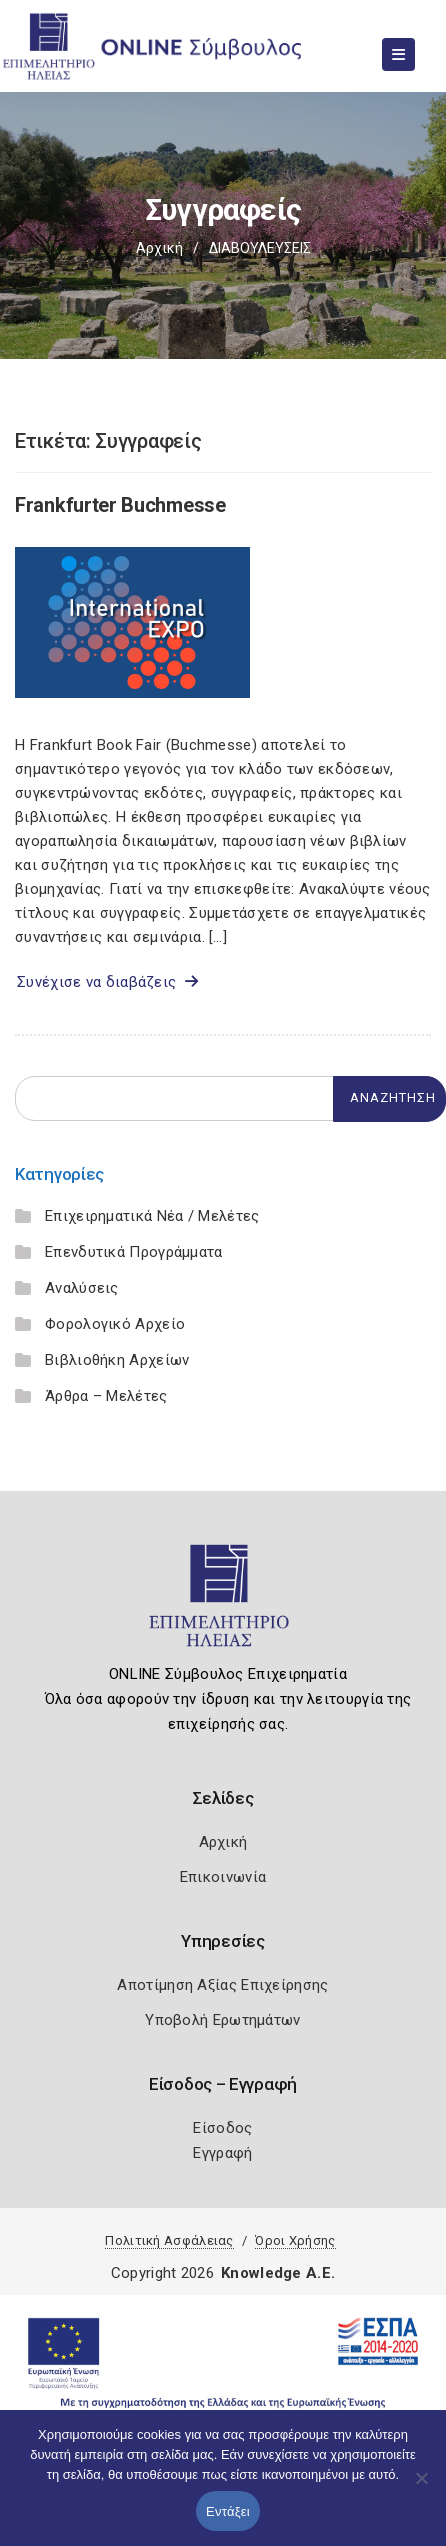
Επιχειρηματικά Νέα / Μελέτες (152, 1216)
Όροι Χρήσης (295, 2240)
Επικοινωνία (223, 1877)
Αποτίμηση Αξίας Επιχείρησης (222, 1985)
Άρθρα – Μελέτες (106, 1396)
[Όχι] (421, 2488)
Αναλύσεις (82, 1288)
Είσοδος (222, 2128)
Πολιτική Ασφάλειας (169, 2240)
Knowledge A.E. (278, 2273)
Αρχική (159, 248)
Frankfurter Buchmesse (120, 505)
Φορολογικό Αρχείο (115, 1324)
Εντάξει (228, 2511)
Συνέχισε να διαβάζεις (107, 982)
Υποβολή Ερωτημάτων (222, 2020)
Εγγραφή (222, 2153)
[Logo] (223, 1604)
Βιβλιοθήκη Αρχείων (117, 1360)
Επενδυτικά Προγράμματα (134, 1252)
